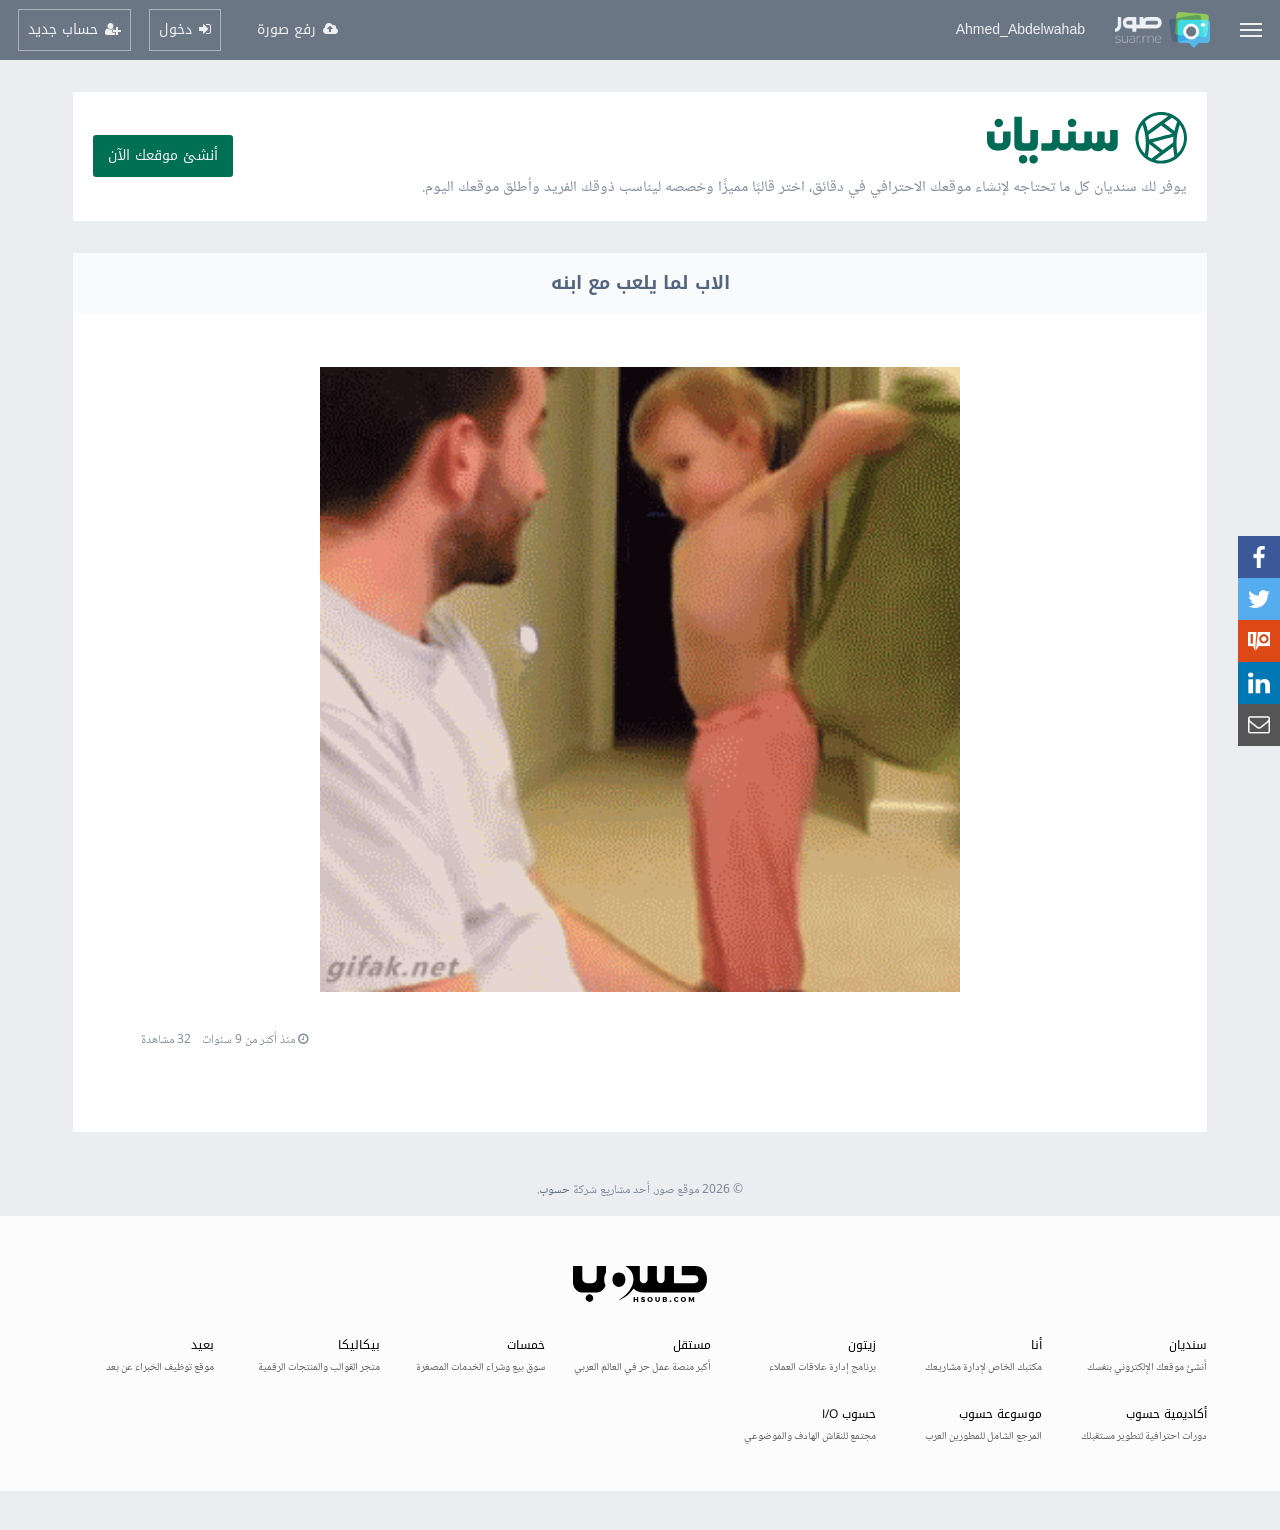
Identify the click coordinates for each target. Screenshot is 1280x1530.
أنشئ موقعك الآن (163, 155)
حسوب (554, 1190)
